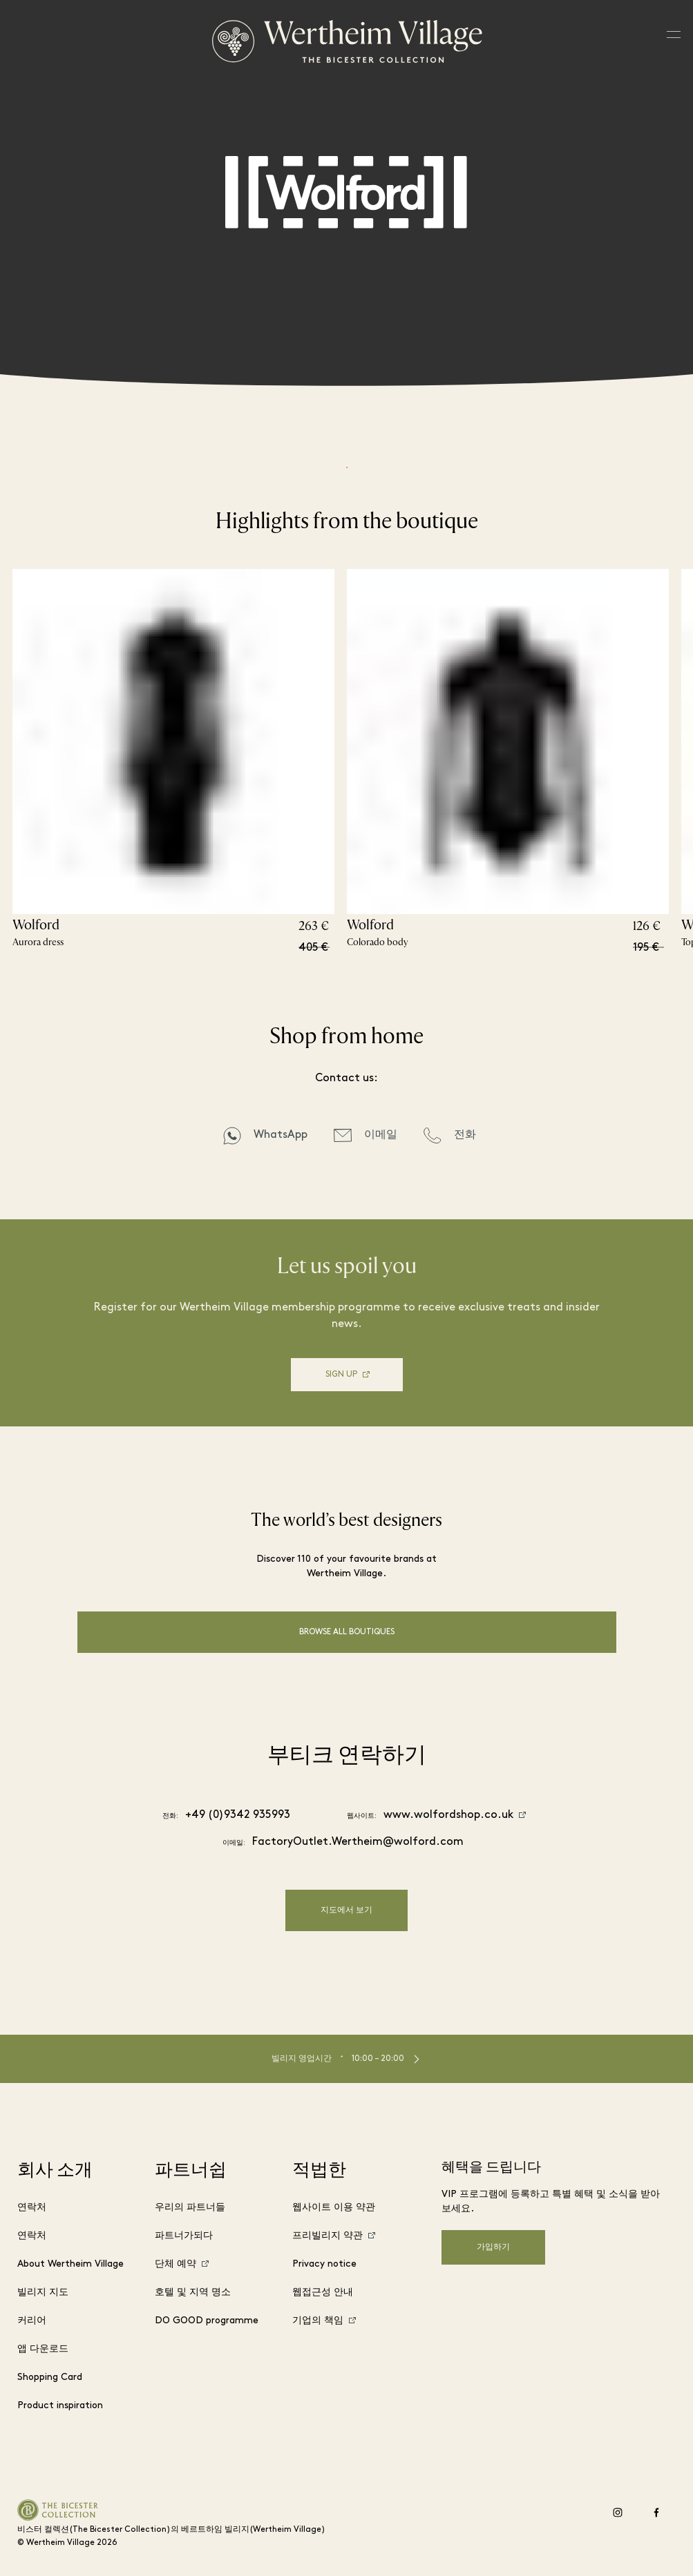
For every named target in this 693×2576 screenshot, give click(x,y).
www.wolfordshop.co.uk (448, 1815)
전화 (465, 1135)
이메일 (380, 1135)
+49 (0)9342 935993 (237, 1815)
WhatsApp (280, 1135)
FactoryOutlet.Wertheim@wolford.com (358, 1842)
